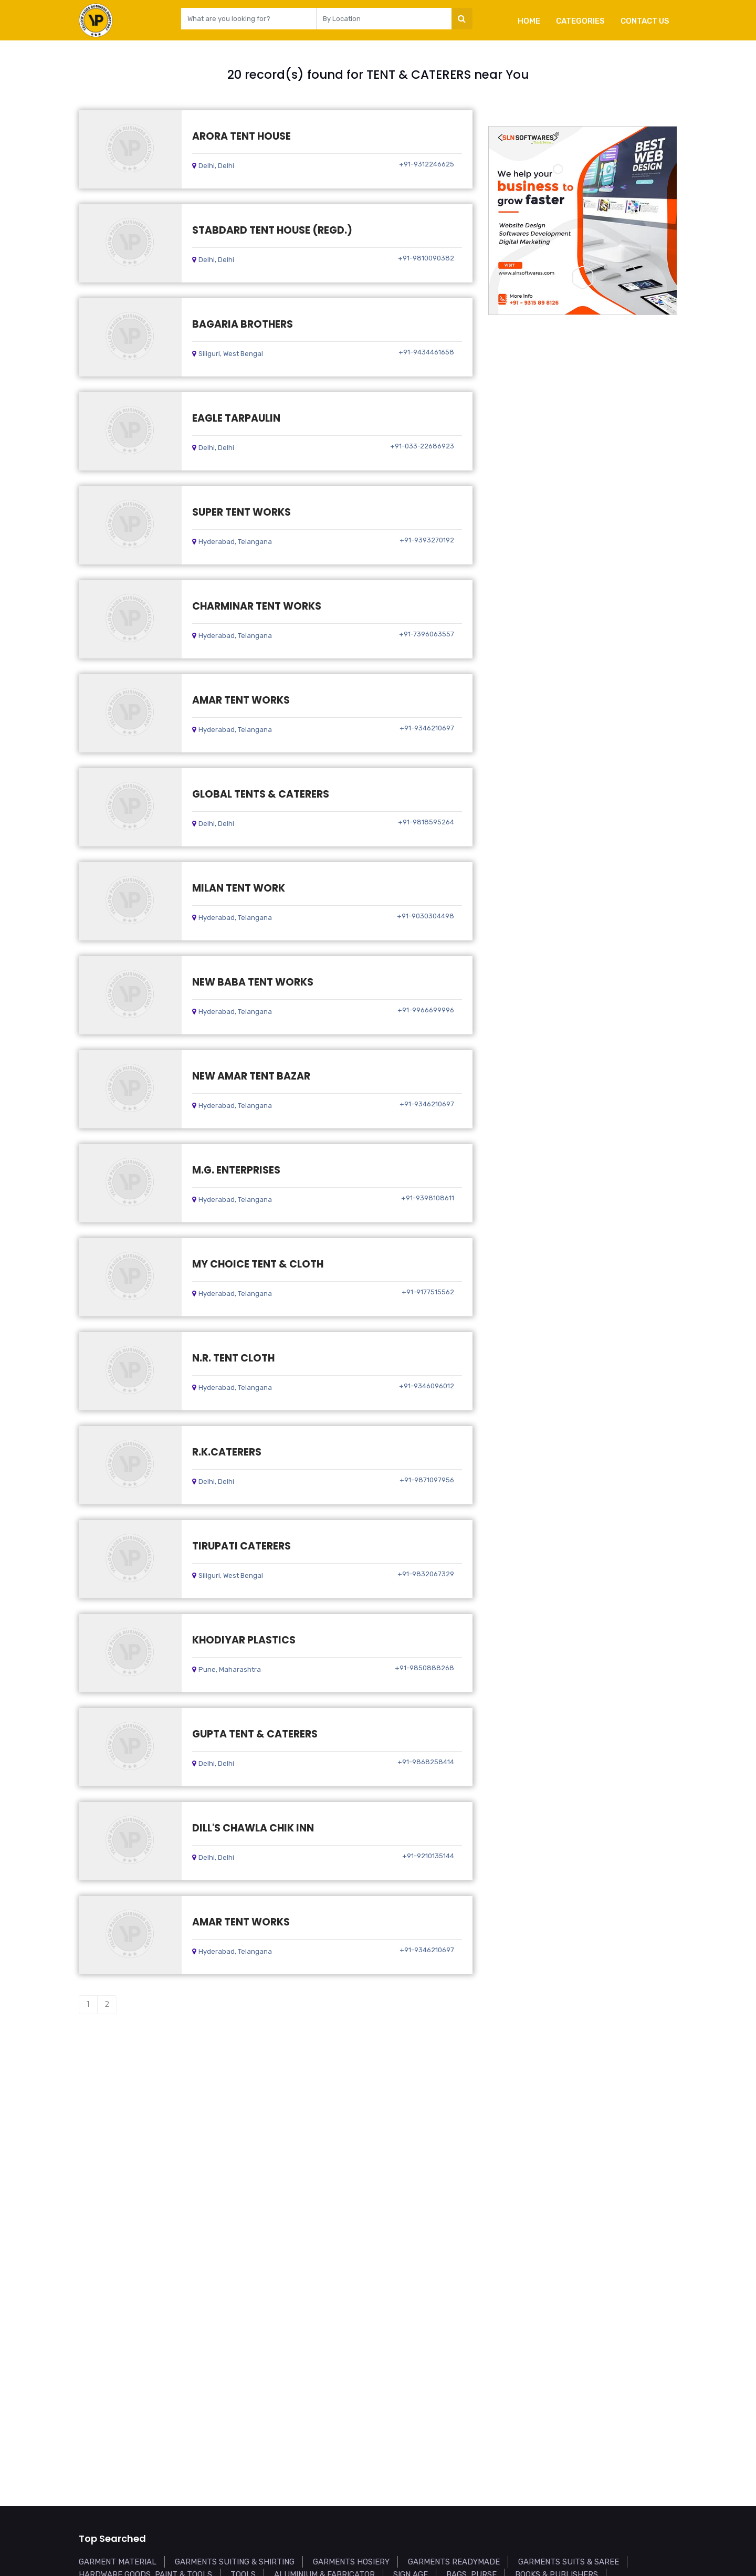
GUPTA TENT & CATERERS (255, 1734)
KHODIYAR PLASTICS (244, 1640)
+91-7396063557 (426, 634)
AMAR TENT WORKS (241, 700)
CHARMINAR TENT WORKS (256, 606)
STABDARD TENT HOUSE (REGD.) (272, 230)
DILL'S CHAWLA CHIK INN (253, 1828)
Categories (580, 21)
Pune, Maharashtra (226, 1669)
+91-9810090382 (426, 258)
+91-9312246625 (426, 164)
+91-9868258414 (425, 1762)
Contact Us (645, 21)
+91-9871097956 (427, 1480)
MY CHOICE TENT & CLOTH (257, 1264)
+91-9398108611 (427, 1198)
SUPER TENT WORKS (241, 512)
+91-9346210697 (427, 728)
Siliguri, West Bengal (227, 354)
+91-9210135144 (428, 1856)
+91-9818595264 (426, 822)
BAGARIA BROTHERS (242, 324)
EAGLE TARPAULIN (236, 418)
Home (529, 21)
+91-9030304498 (425, 916)
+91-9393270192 (427, 540)
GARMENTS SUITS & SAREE (568, 2562)
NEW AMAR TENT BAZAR (251, 1076)
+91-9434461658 (426, 352)
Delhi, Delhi (213, 166)
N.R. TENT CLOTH (233, 1358)
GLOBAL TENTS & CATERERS (260, 794)
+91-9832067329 (425, 1574)
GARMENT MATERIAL (117, 2562)
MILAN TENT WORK (238, 888)
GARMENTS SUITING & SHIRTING (235, 2562)
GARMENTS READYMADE (454, 2562)
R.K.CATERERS (226, 1452)
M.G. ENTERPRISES (236, 1170)
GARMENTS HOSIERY (351, 2562)
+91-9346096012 (426, 1386)
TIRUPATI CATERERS (241, 1546)
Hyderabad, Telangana (232, 542)
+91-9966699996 (425, 1010)
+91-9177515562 (428, 1292)
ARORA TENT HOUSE (241, 136)
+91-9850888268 (424, 1668)
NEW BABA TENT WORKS (252, 982)
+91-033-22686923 (422, 446)
